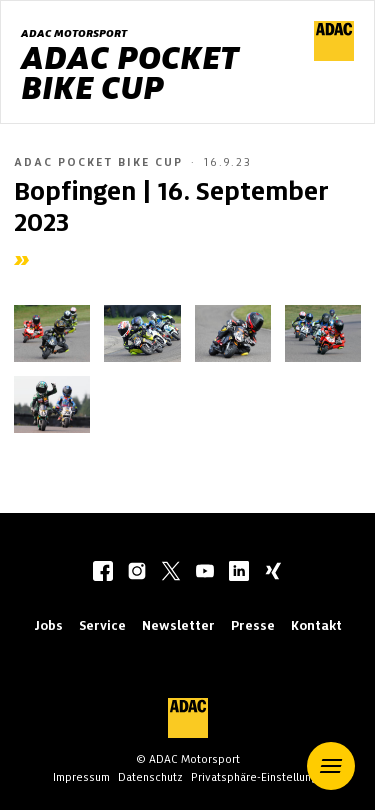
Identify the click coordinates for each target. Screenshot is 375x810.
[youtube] (205, 573)
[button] (331, 766)
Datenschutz (150, 777)
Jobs (48, 625)
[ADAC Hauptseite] (334, 56)
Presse (253, 625)
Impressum (81, 777)
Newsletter (178, 625)
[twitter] (171, 573)
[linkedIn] (239, 573)
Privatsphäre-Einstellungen (261, 777)
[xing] (273, 573)
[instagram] (137, 573)
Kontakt (316, 625)
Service (102, 625)
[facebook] (103, 573)
